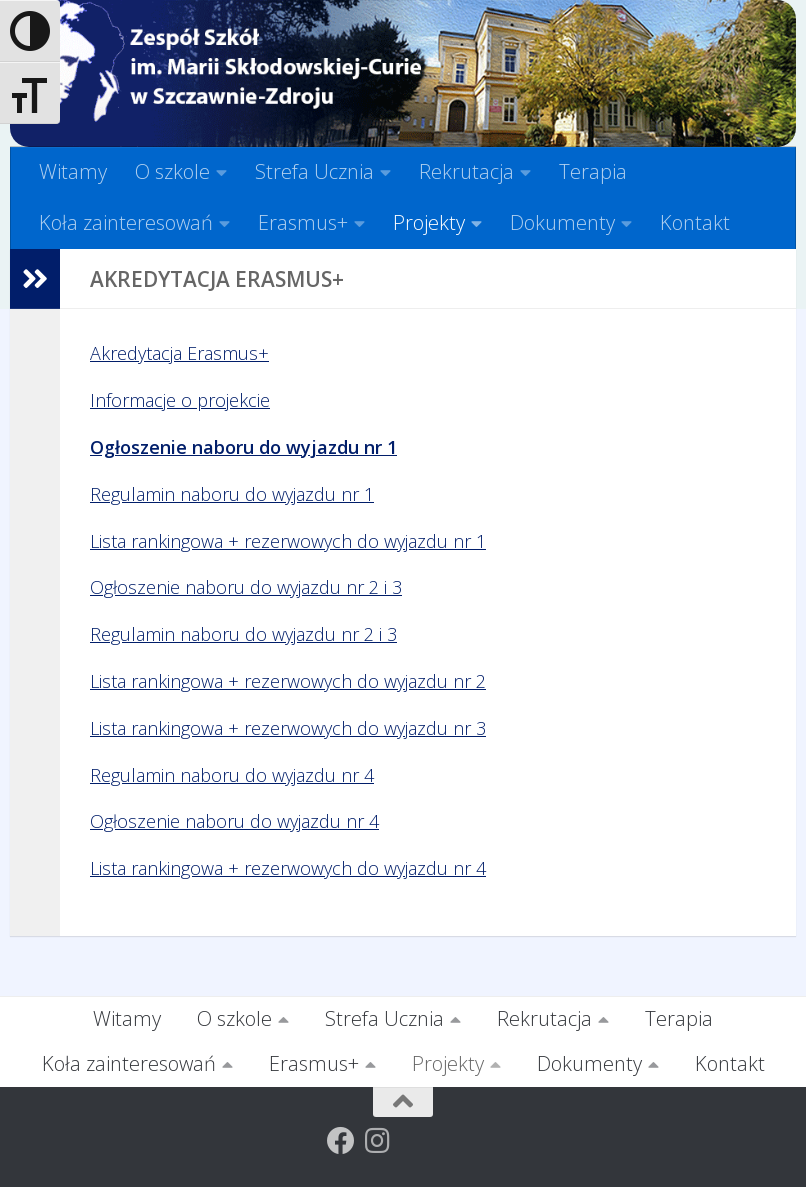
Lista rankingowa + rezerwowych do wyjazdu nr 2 (288, 681)
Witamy (73, 171)
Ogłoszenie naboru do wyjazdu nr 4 (234, 821)
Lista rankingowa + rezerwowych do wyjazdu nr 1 (288, 541)
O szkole (172, 171)
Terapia (593, 171)
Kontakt (695, 222)
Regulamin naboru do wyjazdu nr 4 (232, 775)
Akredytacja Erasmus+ (179, 353)
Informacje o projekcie (180, 400)
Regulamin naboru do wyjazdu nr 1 (232, 494)
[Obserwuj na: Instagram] (377, 1141)
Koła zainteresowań (126, 222)
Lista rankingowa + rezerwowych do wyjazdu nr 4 (288, 868)
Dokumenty (562, 222)
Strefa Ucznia (314, 171)
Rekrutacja (466, 171)
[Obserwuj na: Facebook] (341, 1141)
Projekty (429, 222)
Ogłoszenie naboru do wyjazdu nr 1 (243, 447)
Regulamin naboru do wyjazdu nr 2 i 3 (243, 634)
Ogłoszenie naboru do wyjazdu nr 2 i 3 (246, 587)
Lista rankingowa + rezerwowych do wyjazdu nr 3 (288, 728)
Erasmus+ (303, 222)
